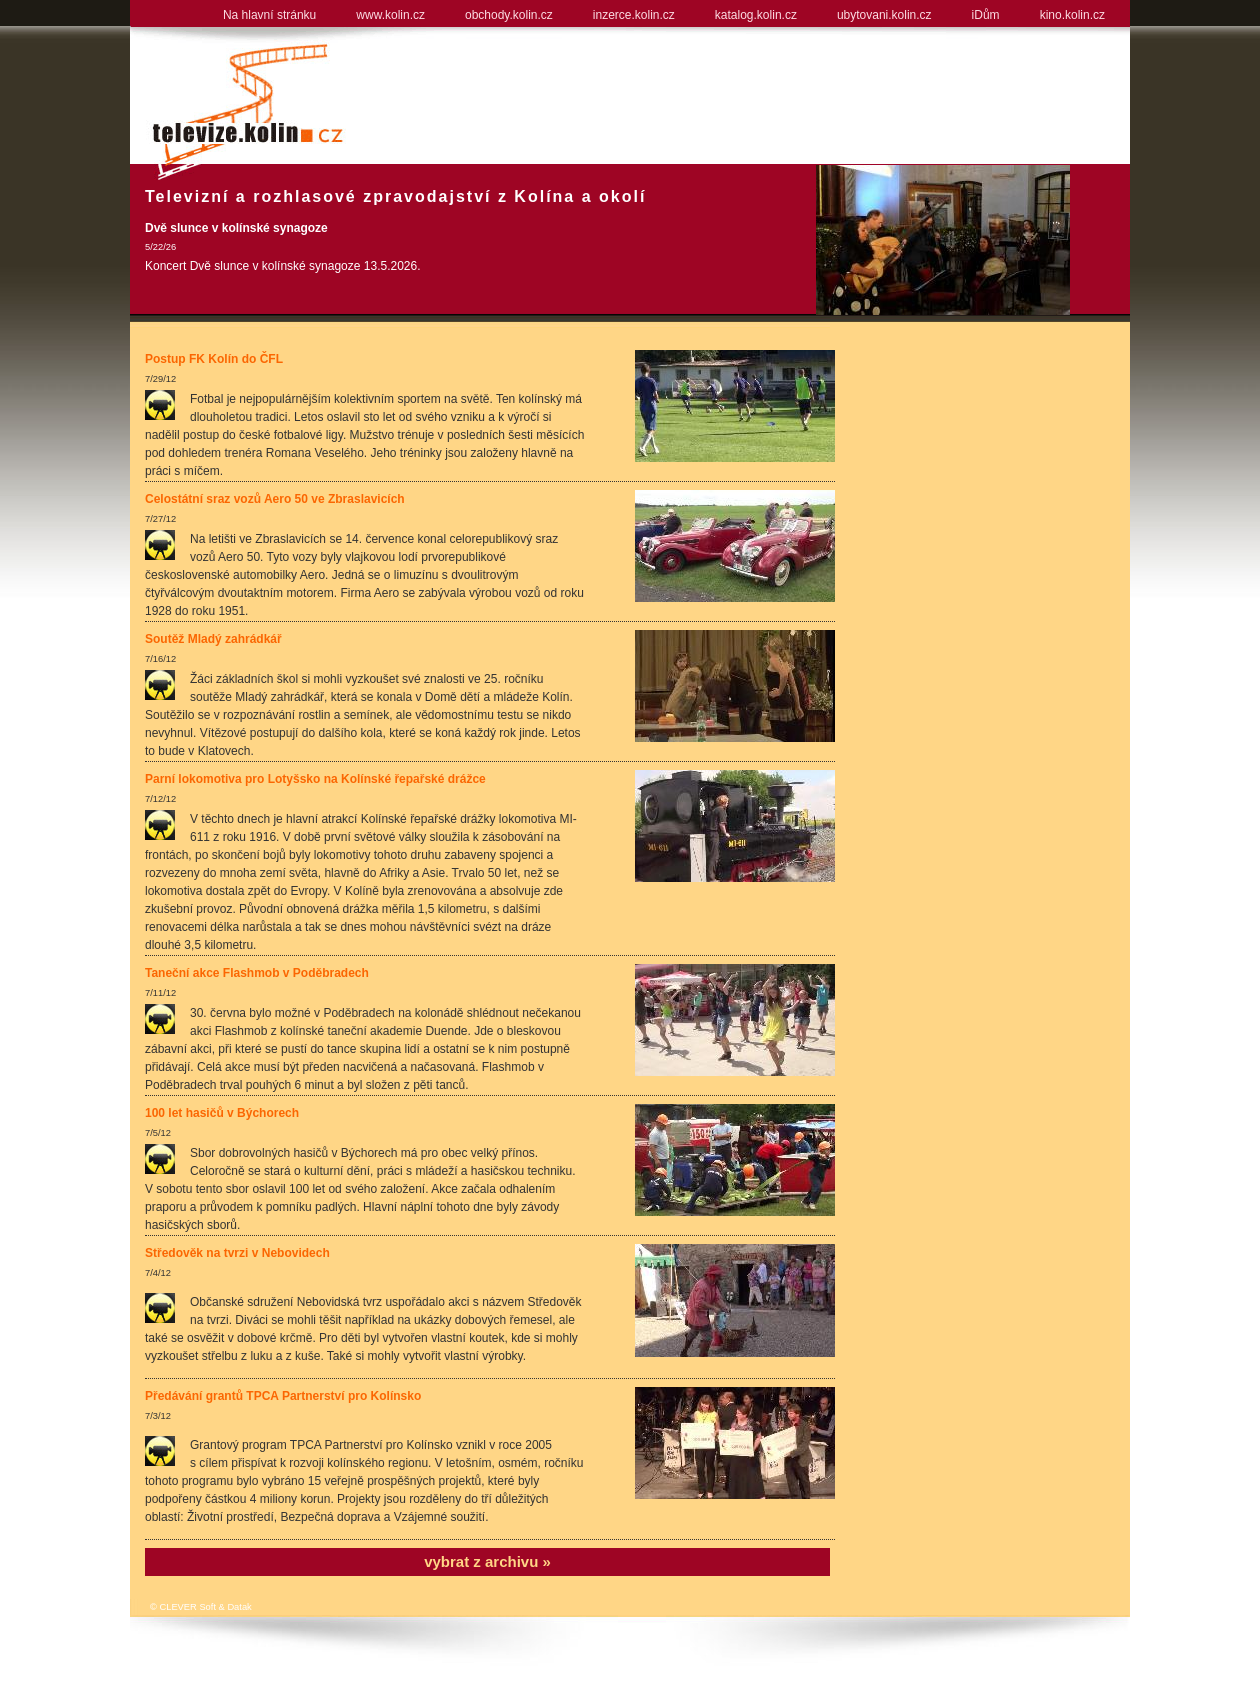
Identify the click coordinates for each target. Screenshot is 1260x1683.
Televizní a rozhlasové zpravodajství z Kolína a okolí (395, 196)
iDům (986, 15)
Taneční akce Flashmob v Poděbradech (257, 973)
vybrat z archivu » (487, 1561)
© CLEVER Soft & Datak (201, 1607)
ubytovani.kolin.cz (884, 15)
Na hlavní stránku (269, 15)
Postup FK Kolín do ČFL (214, 359)
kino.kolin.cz (1072, 15)
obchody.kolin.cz (509, 15)
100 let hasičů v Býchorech (222, 1113)
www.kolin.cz (390, 15)
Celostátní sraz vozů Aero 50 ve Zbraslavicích (275, 499)
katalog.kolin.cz (756, 15)
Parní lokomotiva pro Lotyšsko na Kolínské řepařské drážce (315, 779)
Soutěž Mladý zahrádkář (213, 639)
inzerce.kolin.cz (634, 15)
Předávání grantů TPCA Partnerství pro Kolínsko (283, 1396)
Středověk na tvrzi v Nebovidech (237, 1253)
